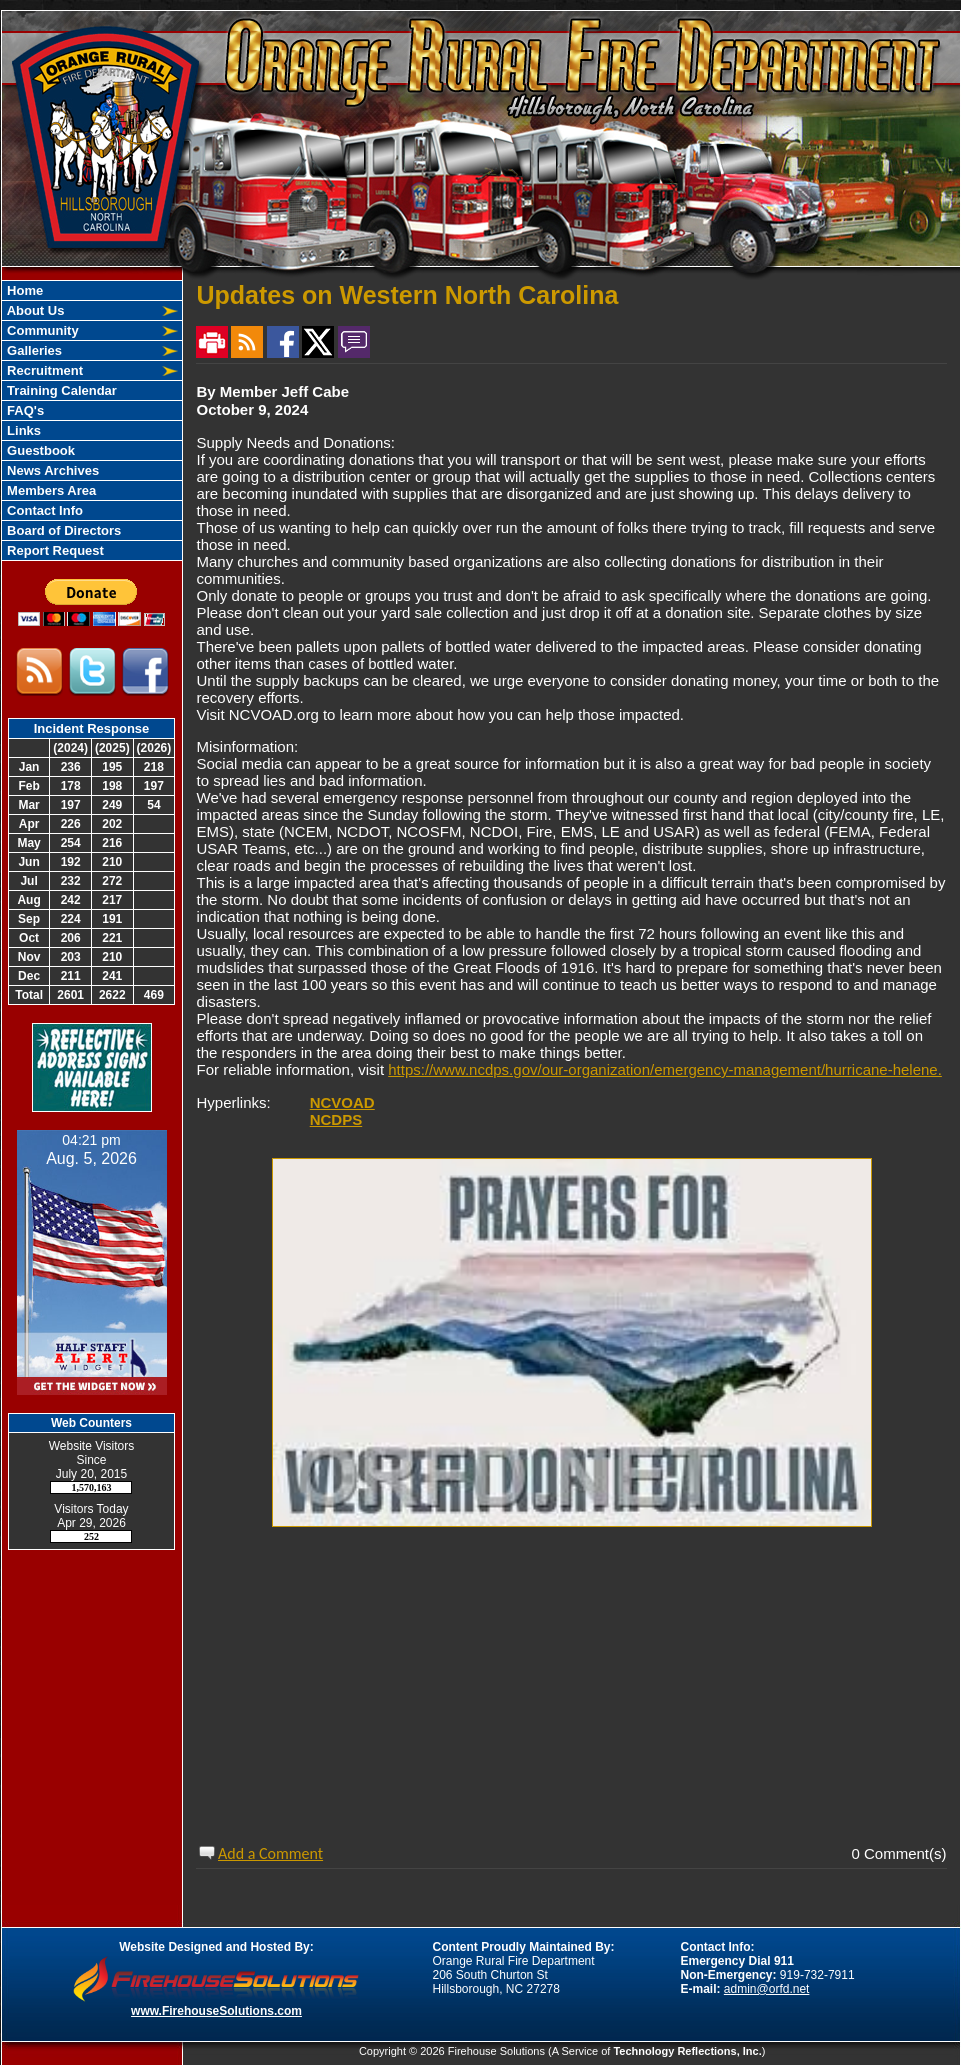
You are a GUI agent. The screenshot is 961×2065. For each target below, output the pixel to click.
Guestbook (40, 450)
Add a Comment (270, 1853)
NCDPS (336, 1119)
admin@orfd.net (767, 1989)
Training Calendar (60, 390)
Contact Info (43, 510)
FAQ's (24, 410)
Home (24, 290)
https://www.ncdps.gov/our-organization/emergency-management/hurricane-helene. (665, 1069)
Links (23, 430)
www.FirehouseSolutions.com (216, 2011)
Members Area (50, 490)
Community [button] (41, 330)
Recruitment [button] (43, 370)
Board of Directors (63, 530)
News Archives (52, 470)
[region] (92, 420)
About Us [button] (34, 310)
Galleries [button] (33, 350)
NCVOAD (342, 1102)
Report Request (54, 550)
